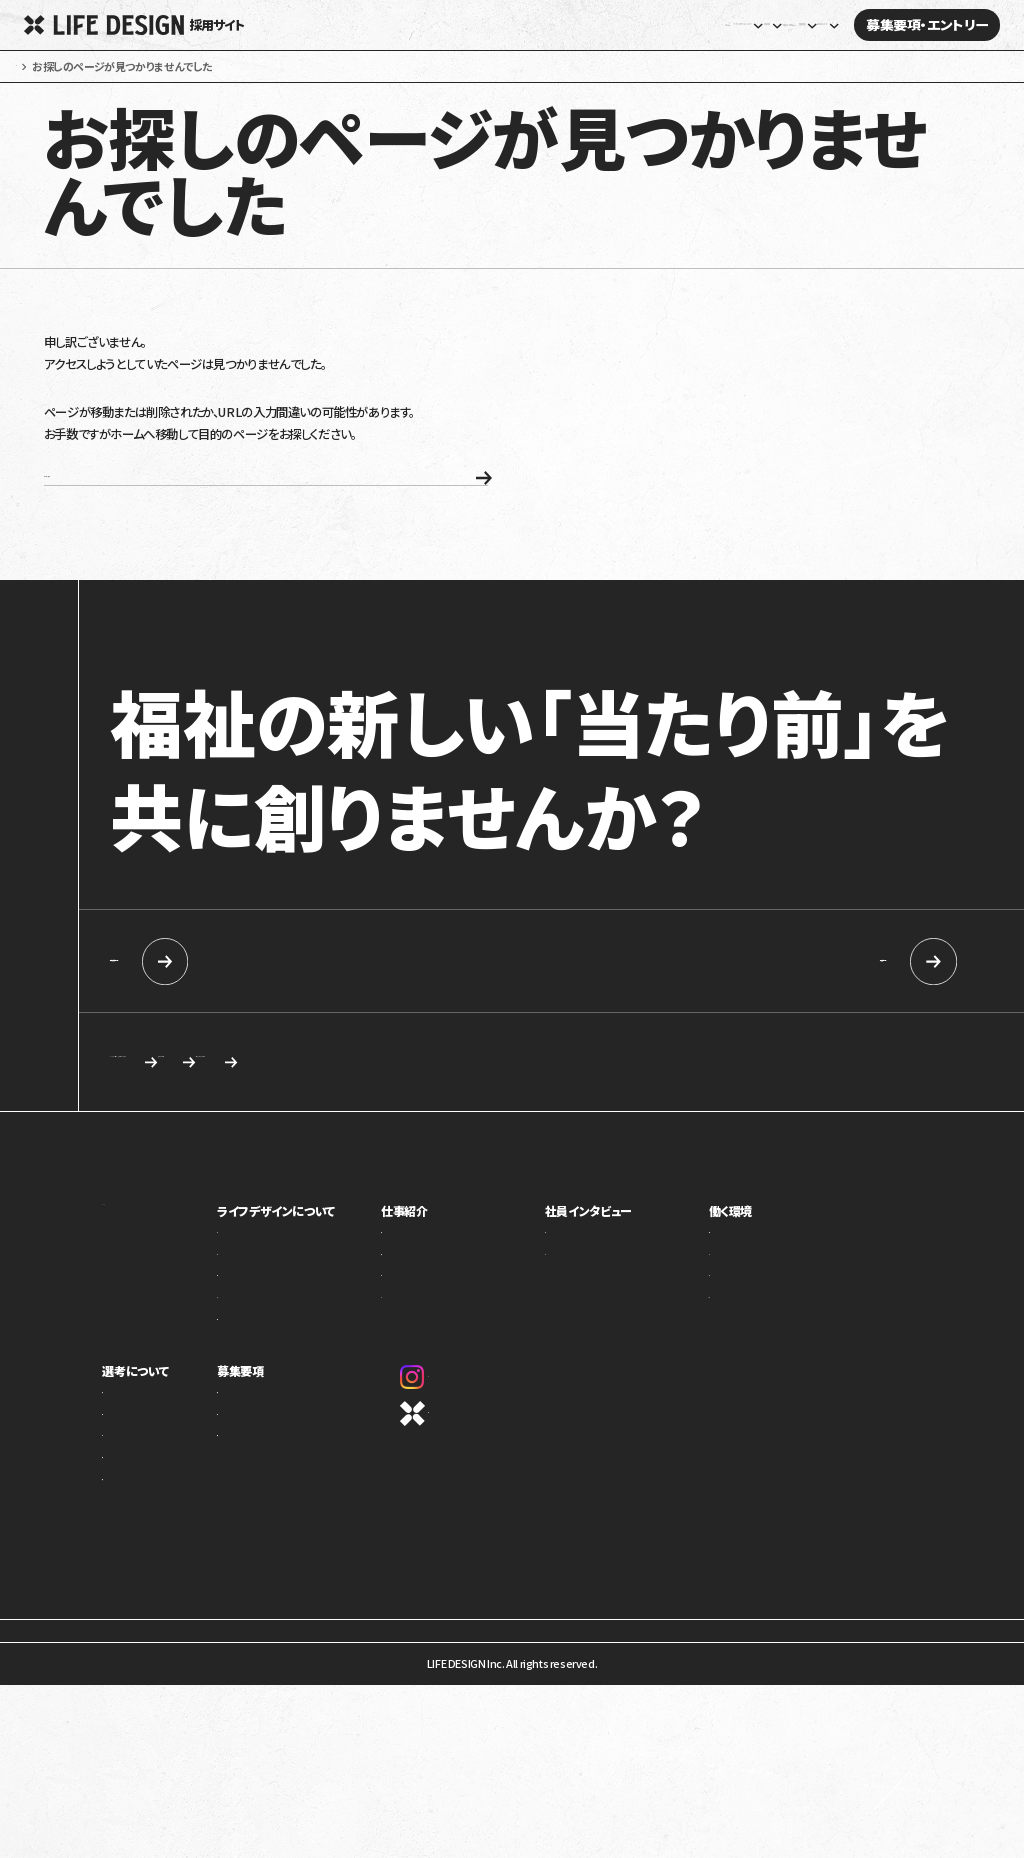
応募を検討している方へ (695, 1118)
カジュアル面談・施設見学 (318, 1502)
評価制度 (749, 1342)
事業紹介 (281, 1298)
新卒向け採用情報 (252, 1014)
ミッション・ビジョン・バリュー (325, 1342)
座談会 (594, 1320)
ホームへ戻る (200, 519)
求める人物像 (476, 1118)
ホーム (369, 25)
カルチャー (284, 1364)
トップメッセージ (297, 1320)
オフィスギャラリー (770, 1364)
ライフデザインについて (318, 1270)
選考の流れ (128, 1502)
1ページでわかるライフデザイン (332, 1386)
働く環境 (749, 1270)
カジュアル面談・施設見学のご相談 (226, 1118)
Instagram (470, 1436)
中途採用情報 (780, 1014)
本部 (439, 1364)
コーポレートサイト (483, 1472)
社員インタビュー (639, 25)
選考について (135, 1430)
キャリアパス (756, 1320)
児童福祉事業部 (466, 1298)
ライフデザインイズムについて (169, 1480)
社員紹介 (599, 1298)
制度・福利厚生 (762, 1298)
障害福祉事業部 (466, 1320)
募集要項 (283, 1430)
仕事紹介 (452, 1270)
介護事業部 (455, 1342)
